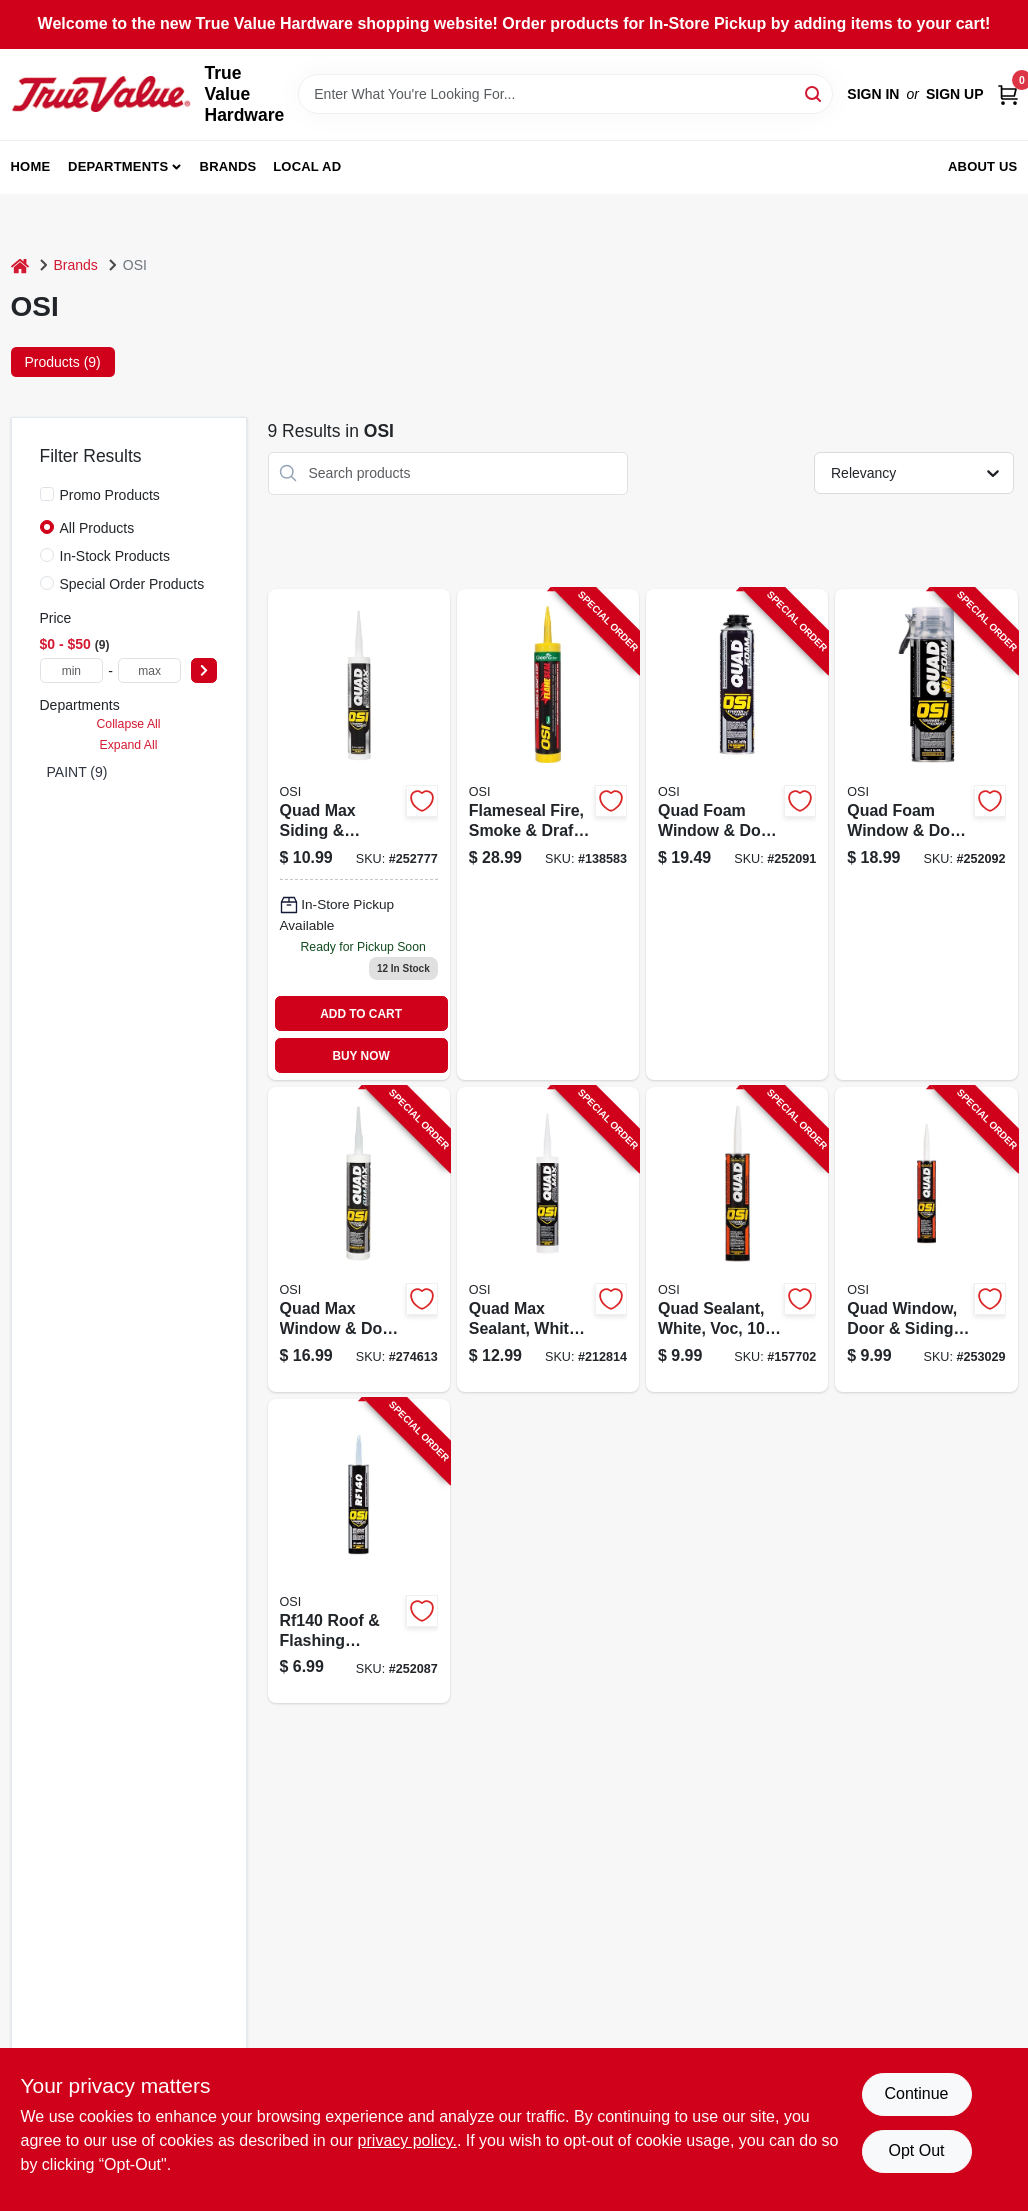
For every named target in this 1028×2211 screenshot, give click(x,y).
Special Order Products (132, 584)
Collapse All (128, 724)
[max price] (150, 670)
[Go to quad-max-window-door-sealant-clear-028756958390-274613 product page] (359, 1239)
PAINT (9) (77, 772)
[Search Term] (565, 94)
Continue (916, 2093)
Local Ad (307, 166)
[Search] (814, 92)
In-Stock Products (115, 556)
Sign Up (955, 94)
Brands (228, 166)
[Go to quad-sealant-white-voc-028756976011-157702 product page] (737, 1239)
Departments (118, 166)
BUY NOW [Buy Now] (360, 1056)
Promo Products (110, 495)
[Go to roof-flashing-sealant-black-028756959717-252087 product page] (359, 1551)
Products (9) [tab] (63, 362)
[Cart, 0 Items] (1008, 94)
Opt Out (916, 2150)
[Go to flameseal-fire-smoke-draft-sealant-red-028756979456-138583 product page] (548, 834)
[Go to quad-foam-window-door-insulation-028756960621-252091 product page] (737, 834)
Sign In (873, 94)
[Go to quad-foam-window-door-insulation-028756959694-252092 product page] (926, 834)
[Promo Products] (47, 494)
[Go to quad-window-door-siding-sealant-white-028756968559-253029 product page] (926, 1239)
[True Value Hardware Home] (101, 94)
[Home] (20, 265)
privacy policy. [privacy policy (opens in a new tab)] (407, 2140)
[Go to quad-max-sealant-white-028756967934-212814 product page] (548, 1239)
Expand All (129, 745)
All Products (97, 528)
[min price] (72, 670)
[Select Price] (204, 670)
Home (31, 166)
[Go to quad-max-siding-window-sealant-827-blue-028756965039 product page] (359, 834)
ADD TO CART (361, 1014)
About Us (983, 166)
